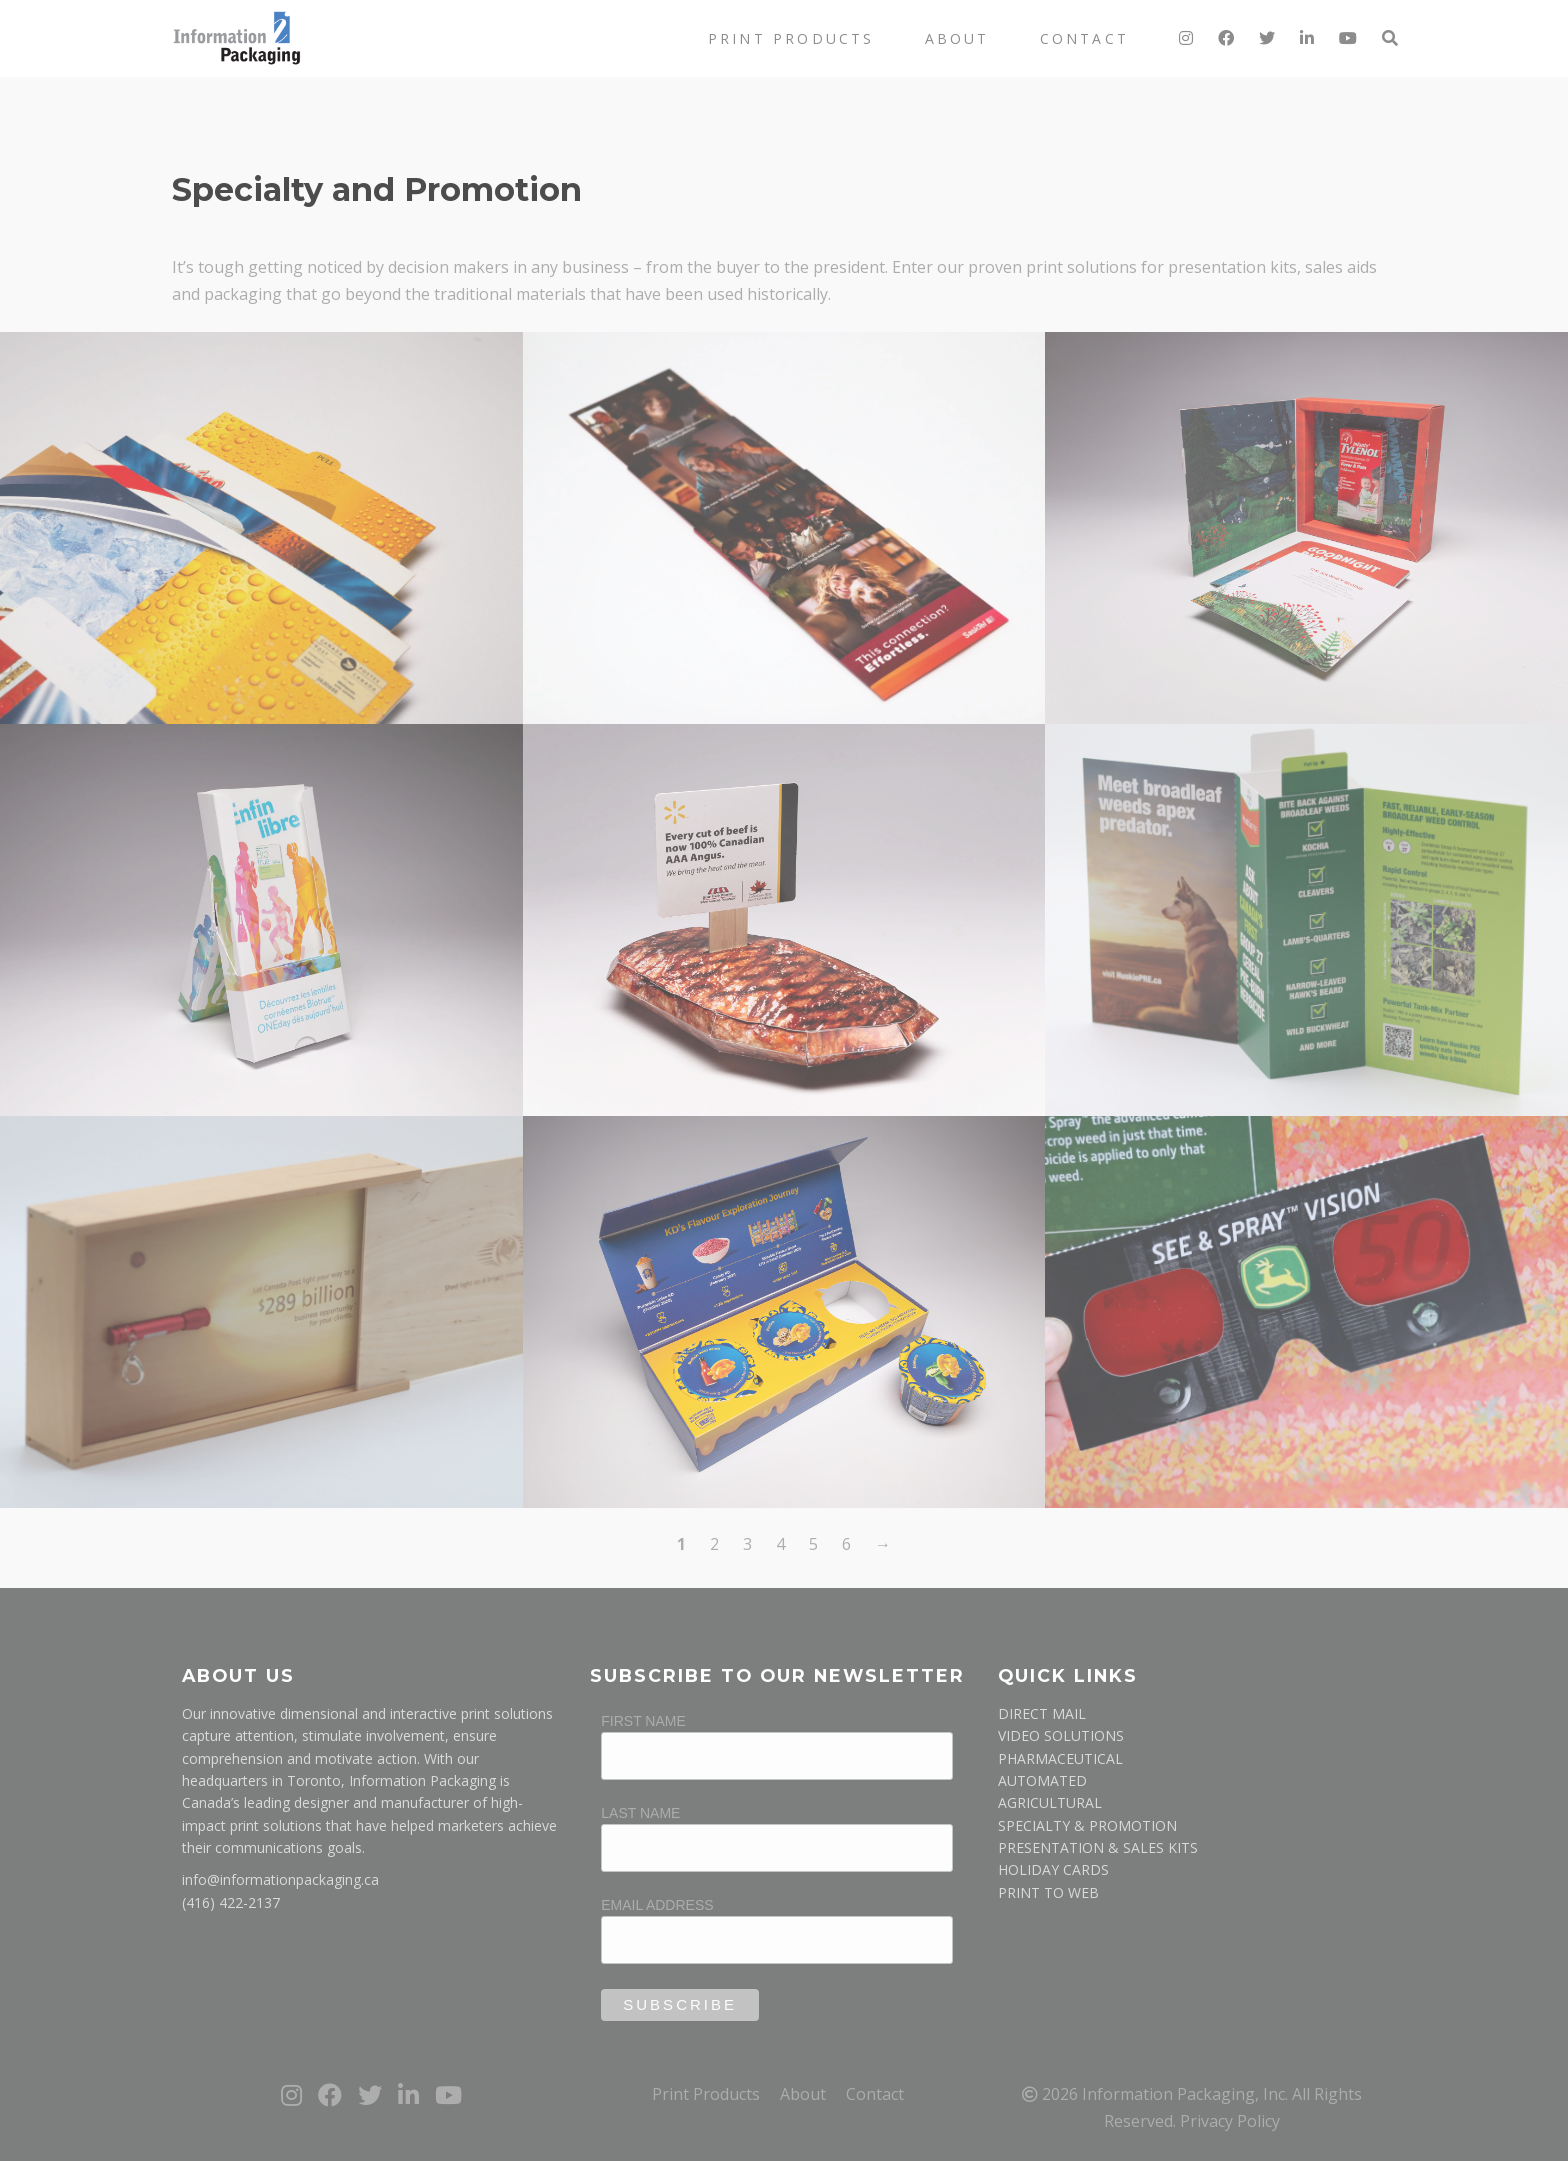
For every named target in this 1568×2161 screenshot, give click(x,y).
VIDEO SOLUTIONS (1061, 1735)
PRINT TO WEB (1048, 1892)
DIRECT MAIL (1042, 1713)
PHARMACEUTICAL (1060, 1758)
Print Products (791, 38)
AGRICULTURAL (1050, 1802)
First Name (643, 1721)
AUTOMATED (1042, 1780)
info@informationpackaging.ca (280, 1879)
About (957, 38)
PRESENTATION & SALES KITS (1098, 1847)
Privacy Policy (1230, 2121)
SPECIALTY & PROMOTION (1087, 1825)
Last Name (640, 1813)
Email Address (657, 1905)
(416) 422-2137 (231, 1902)
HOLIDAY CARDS (1053, 1869)
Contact (1084, 38)
